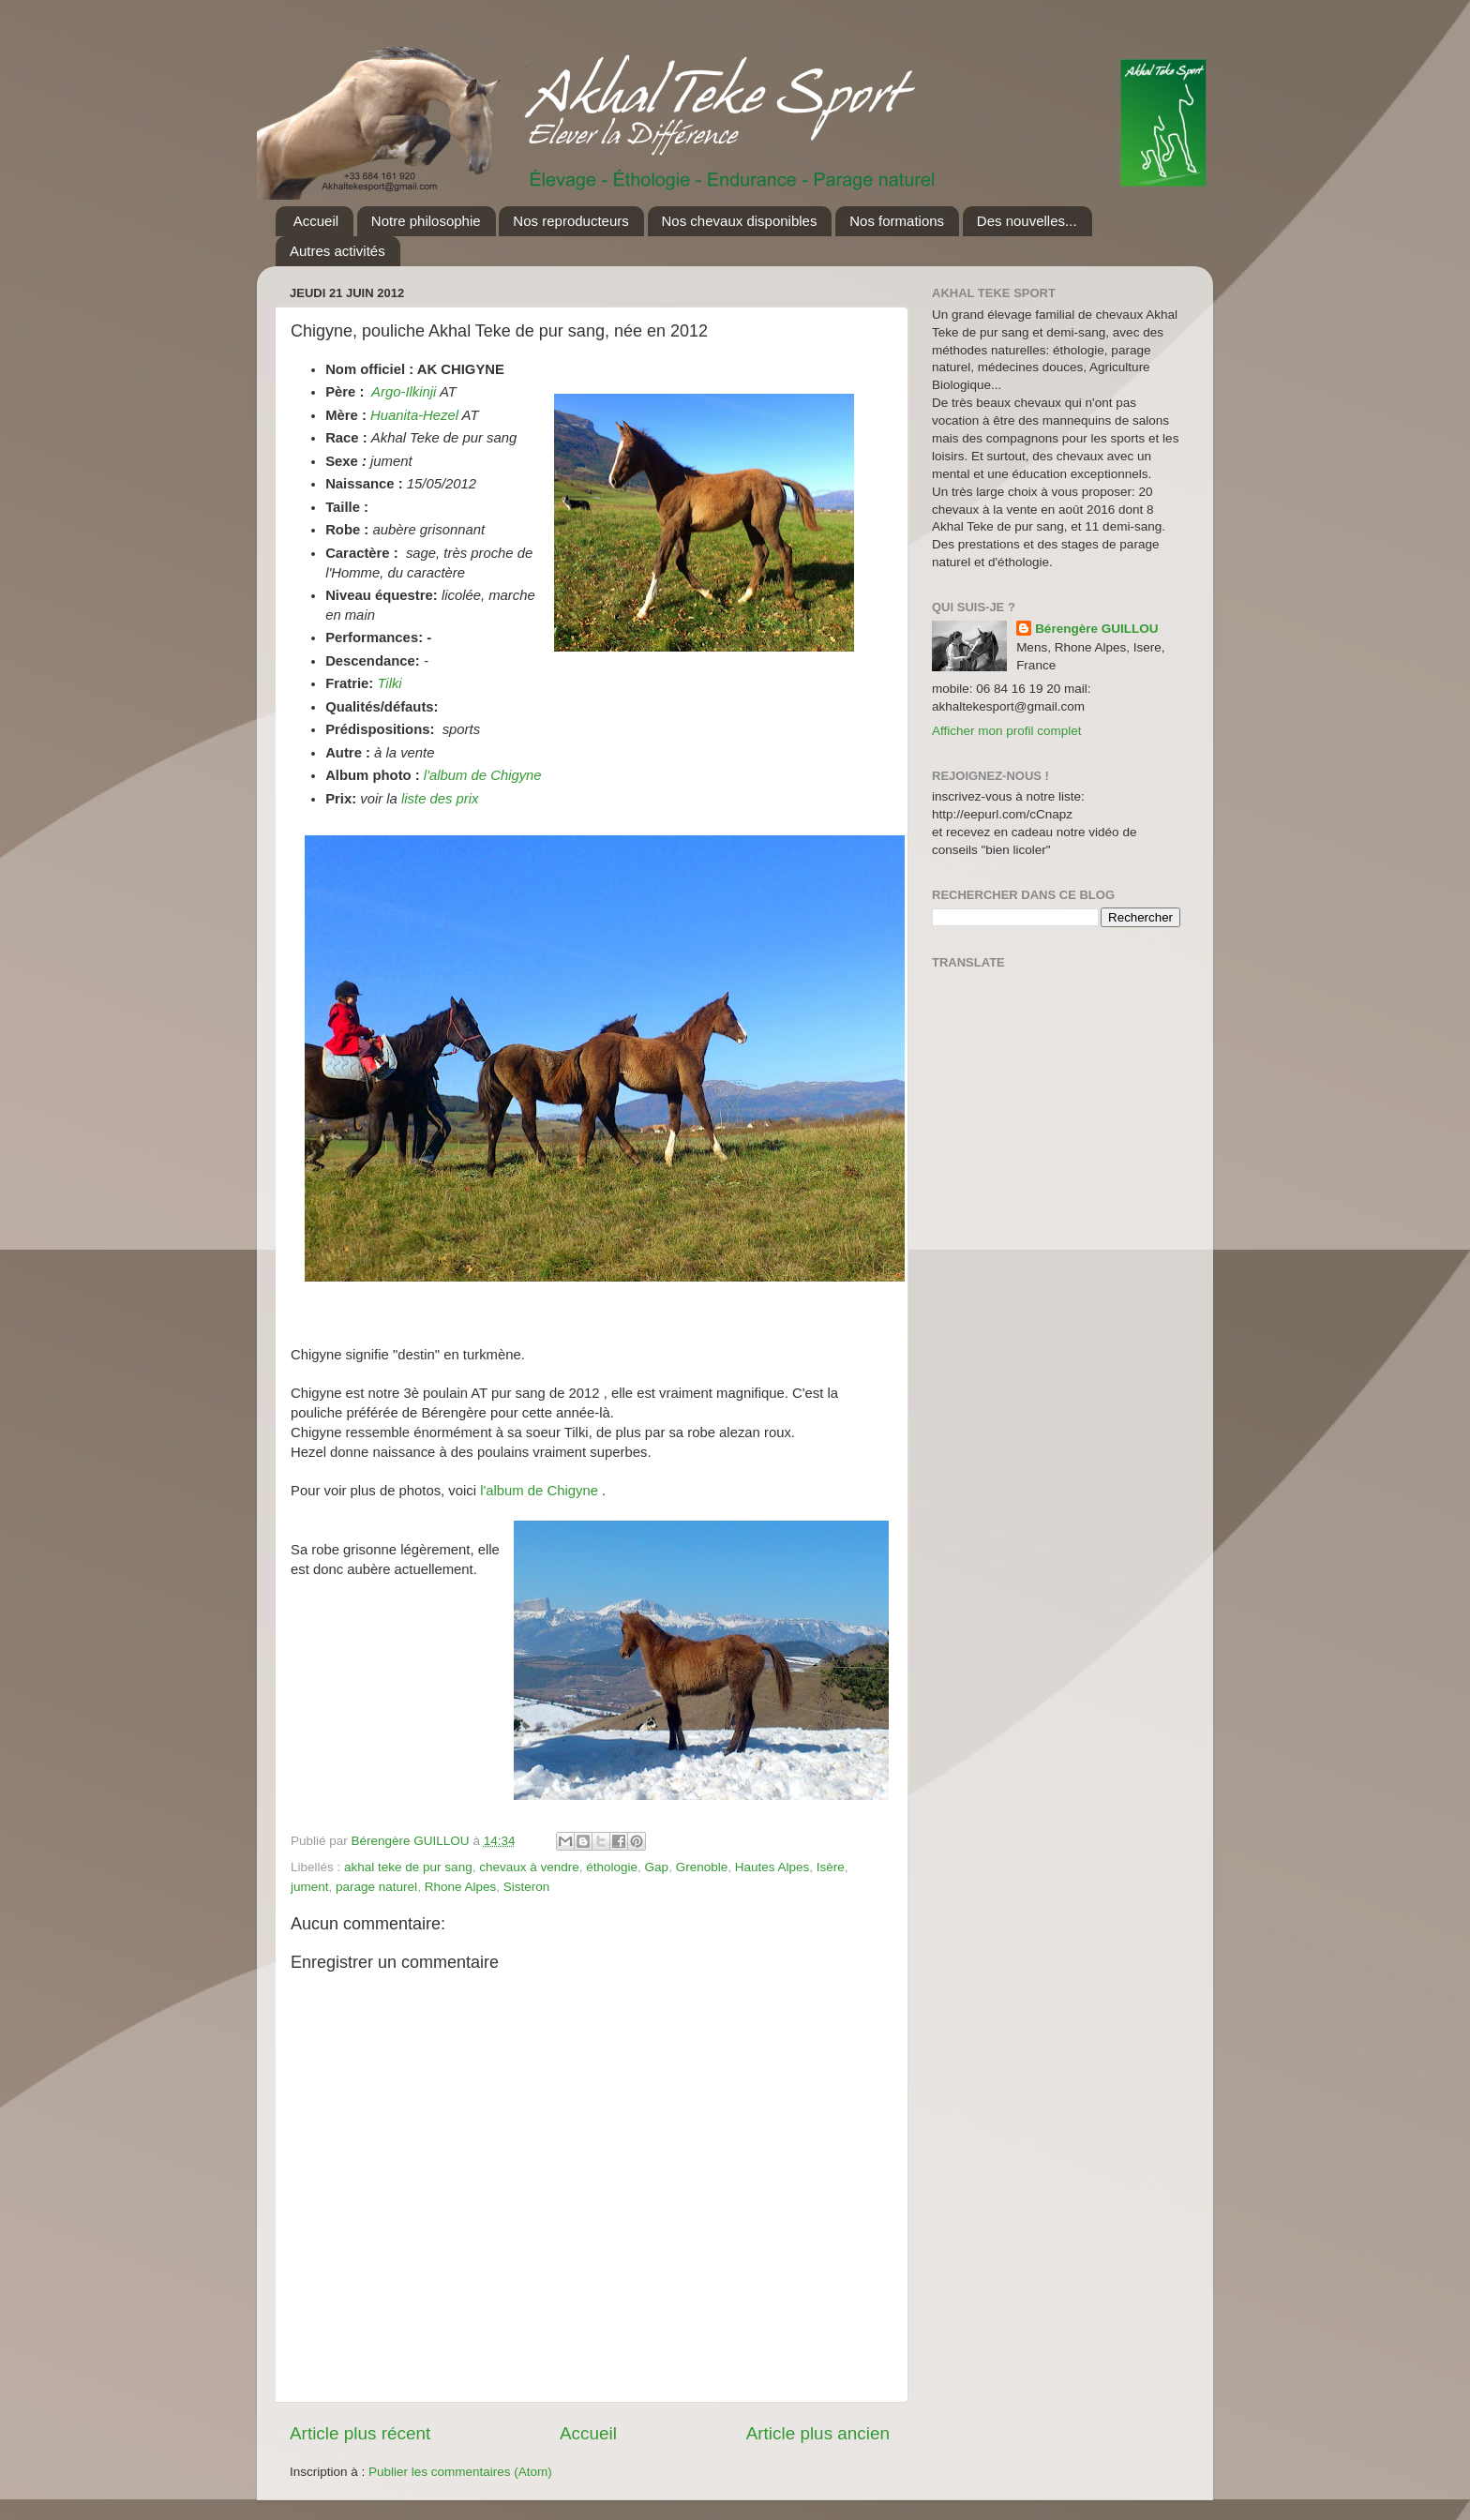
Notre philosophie (426, 221)
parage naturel (376, 1887)
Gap (657, 1867)
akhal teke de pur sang (408, 1867)
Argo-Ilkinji (403, 391)
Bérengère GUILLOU (1096, 629)
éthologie (612, 1867)
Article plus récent (360, 2433)
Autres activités (337, 251)
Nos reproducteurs (570, 221)
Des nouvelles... (1027, 221)
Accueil (315, 221)
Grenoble (702, 1867)
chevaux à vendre (529, 1867)
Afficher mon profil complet (1007, 731)
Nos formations (896, 221)
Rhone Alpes (461, 1887)
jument (310, 1887)
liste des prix (440, 798)
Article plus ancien (818, 2433)
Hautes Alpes (772, 1867)
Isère (831, 1867)
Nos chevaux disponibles (740, 221)
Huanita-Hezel (414, 415)
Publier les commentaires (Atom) (460, 2472)
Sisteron (526, 1887)
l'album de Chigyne (483, 775)
